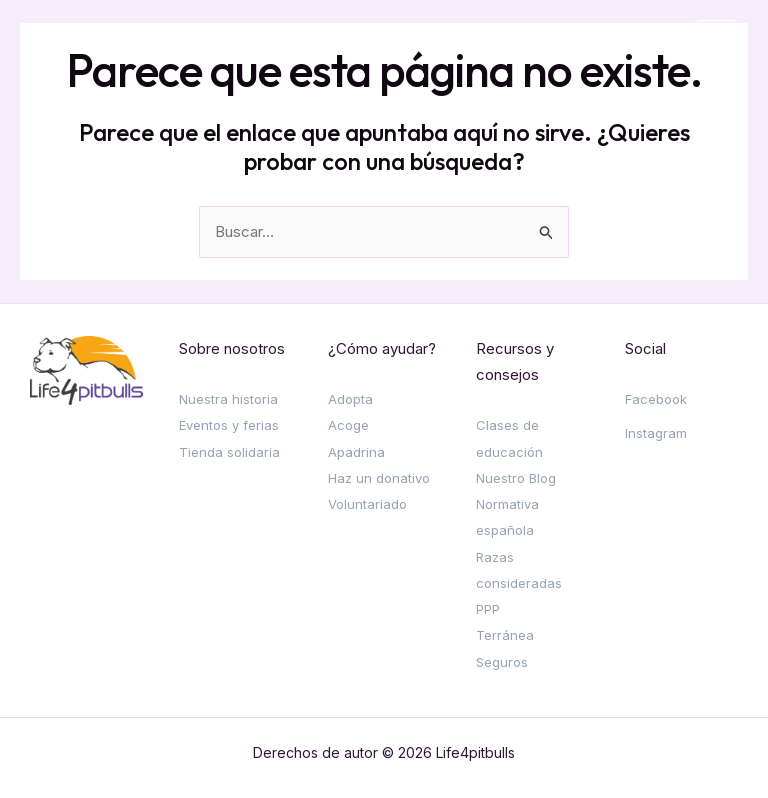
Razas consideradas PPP (519, 583)
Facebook (656, 399)
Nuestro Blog (516, 478)
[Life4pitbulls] (92, 40)
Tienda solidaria (229, 452)
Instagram (656, 433)
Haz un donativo (379, 478)
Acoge (348, 425)
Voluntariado (367, 504)
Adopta (350, 399)
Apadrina (356, 452)
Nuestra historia (228, 399)
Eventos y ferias (229, 425)
